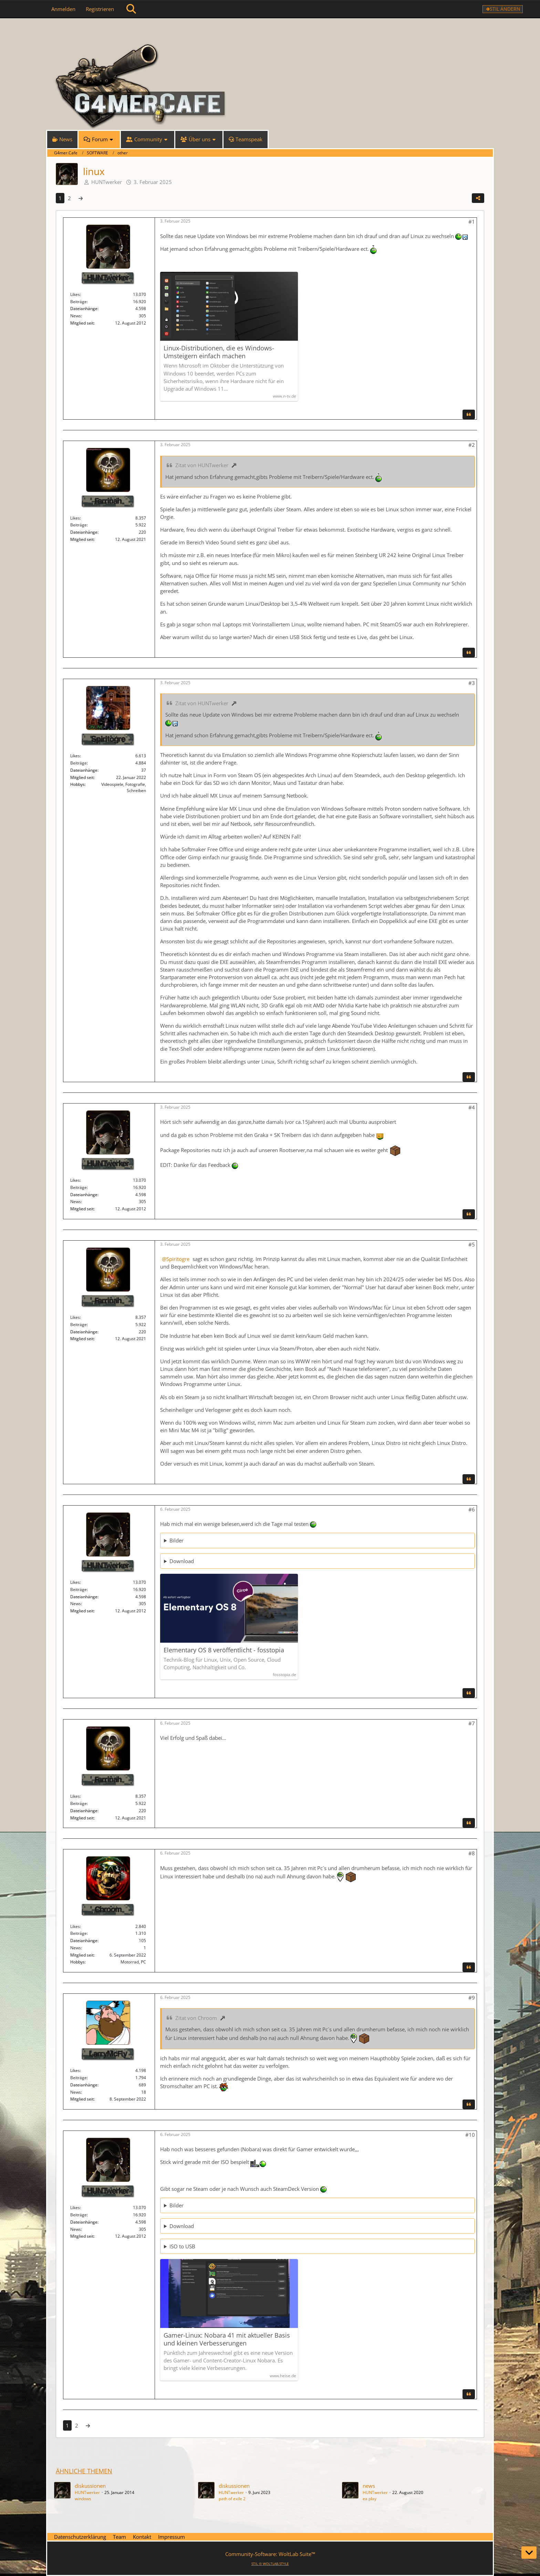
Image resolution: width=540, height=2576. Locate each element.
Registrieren (100, 9)
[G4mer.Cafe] (270, 31)
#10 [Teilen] (470, 2134)
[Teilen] (478, 198)
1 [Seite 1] (60, 198)
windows (83, 2499)
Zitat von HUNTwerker (201, 465)
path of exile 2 (232, 2499)
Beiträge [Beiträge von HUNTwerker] (78, 302)
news (369, 2485)
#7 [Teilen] (471, 1723)
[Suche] (131, 9)
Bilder (176, 1540)
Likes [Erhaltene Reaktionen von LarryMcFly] (75, 2070)
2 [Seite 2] (69, 198)
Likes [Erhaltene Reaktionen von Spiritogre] (75, 756)
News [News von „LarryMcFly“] (75, 2092)
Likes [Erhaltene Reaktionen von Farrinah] (75, 518)
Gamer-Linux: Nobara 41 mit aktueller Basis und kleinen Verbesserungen (227, 2339)
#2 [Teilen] (471, 444)
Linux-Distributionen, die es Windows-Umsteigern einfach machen (219, 352)
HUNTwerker (106, 181)
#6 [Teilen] (471, 1509)
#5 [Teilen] (471, 1244)
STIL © (270, 2563)
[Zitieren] (469, 414)
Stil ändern (505, 9)
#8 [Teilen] (471, 1853)
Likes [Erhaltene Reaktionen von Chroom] (75, 1926)
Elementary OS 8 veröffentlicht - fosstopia (224, 1650)
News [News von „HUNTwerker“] (75, 316)
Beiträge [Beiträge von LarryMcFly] (78, 2078)
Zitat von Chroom (196, 2017)
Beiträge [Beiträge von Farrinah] (78, 525)
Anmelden (63, 9)
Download (181, 1561)
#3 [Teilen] (471, 682)
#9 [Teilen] (471, 1997)
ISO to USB (182, 2246)
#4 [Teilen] (471, 1107)
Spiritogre (177, 1258)
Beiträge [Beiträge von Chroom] (78, 1933)
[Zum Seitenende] (529, 2552)
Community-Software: (270, 2554)
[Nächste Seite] (80, 198)
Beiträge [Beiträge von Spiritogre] (78, 763)
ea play (369, 2499)
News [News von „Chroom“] (75, 1948)
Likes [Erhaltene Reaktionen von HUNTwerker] (75, 294)
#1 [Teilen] (471, 221)
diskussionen (90, 2485)
